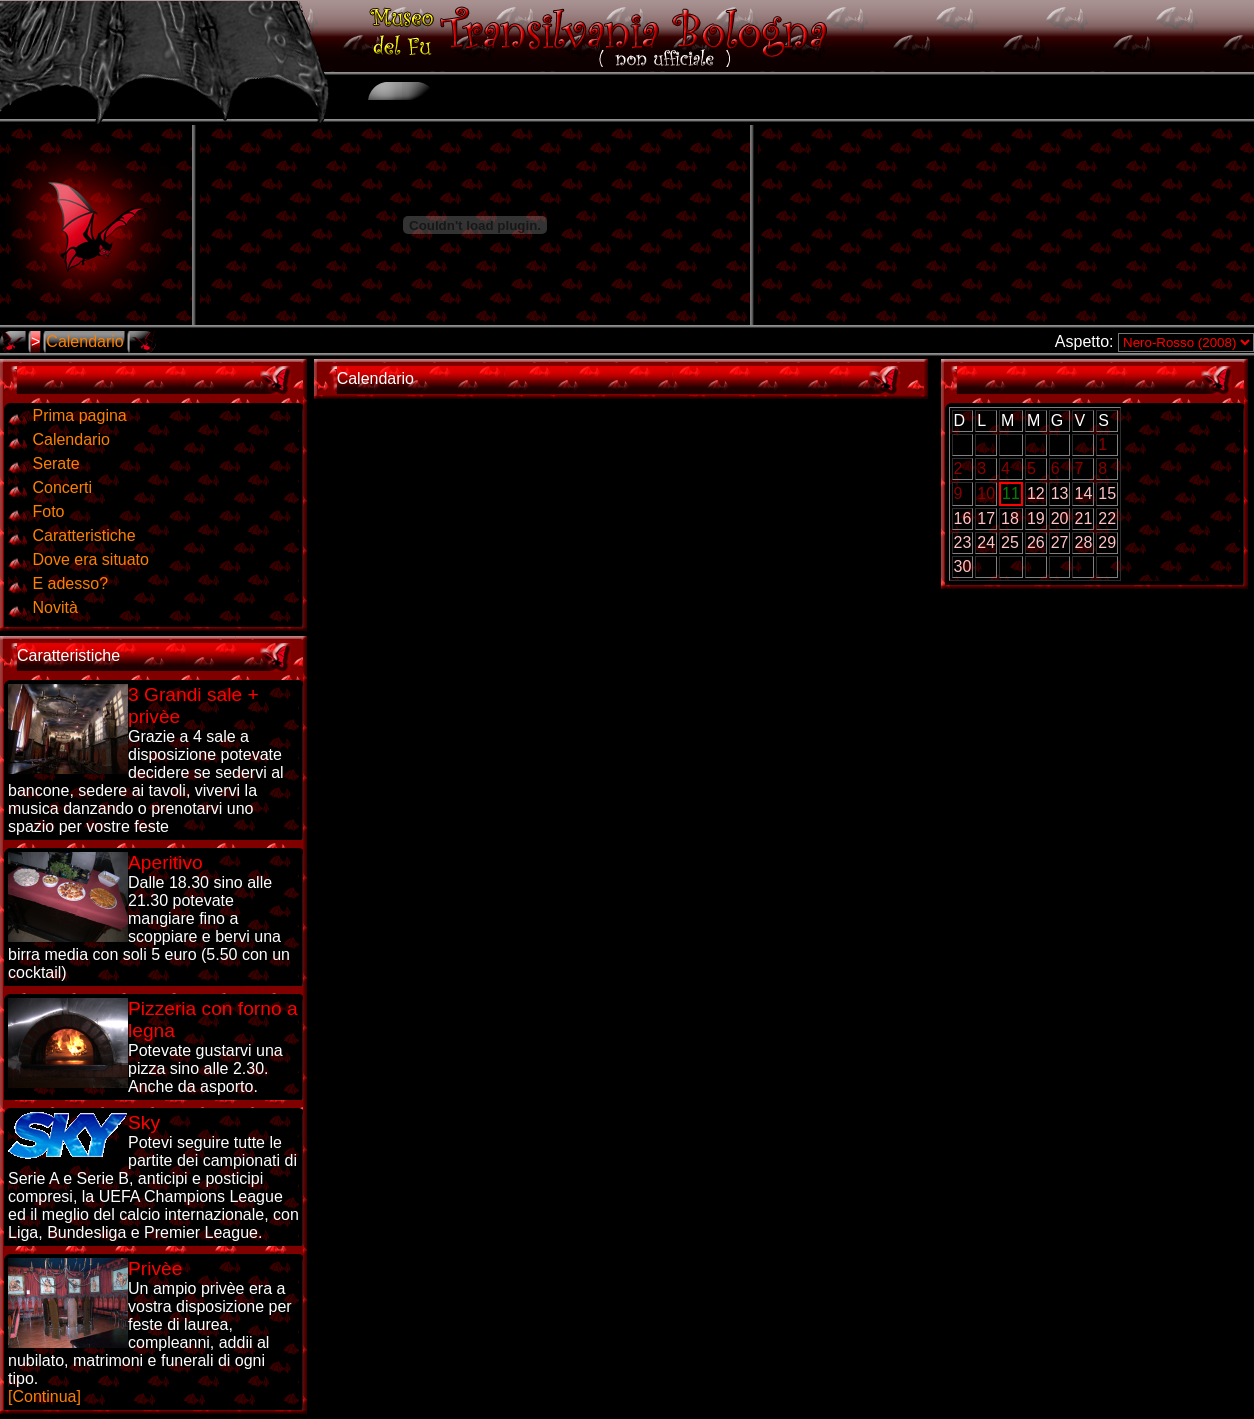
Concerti (62, 487)
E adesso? (70, 583)
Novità (54, 607)
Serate (55, 463)
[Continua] (150, 1331)
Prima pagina (79, 415)
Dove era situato (90, 559)
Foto (48, 511)
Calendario (84, 341)
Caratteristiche (83, 535)
